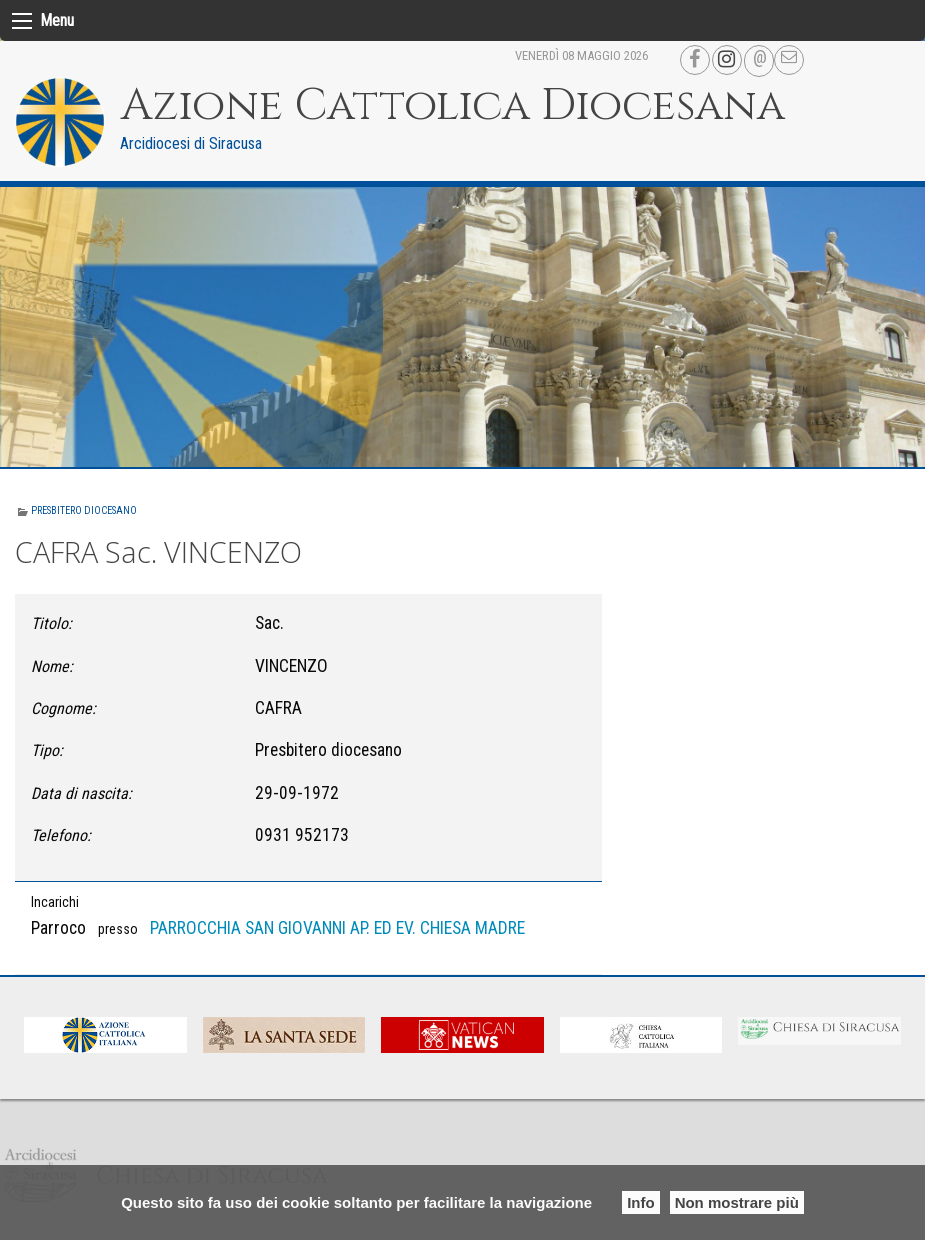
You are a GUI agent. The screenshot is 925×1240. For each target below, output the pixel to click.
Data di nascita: (81, 793)
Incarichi (55, 902)
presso (118, 929)
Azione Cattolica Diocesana (453, 106)
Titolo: (51, 623)
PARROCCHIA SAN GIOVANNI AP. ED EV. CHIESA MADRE (337, 928)
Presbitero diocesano (84, 510)
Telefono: (61, 835)
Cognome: (63, 708)
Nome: (52, 666)
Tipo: (47, 750)
